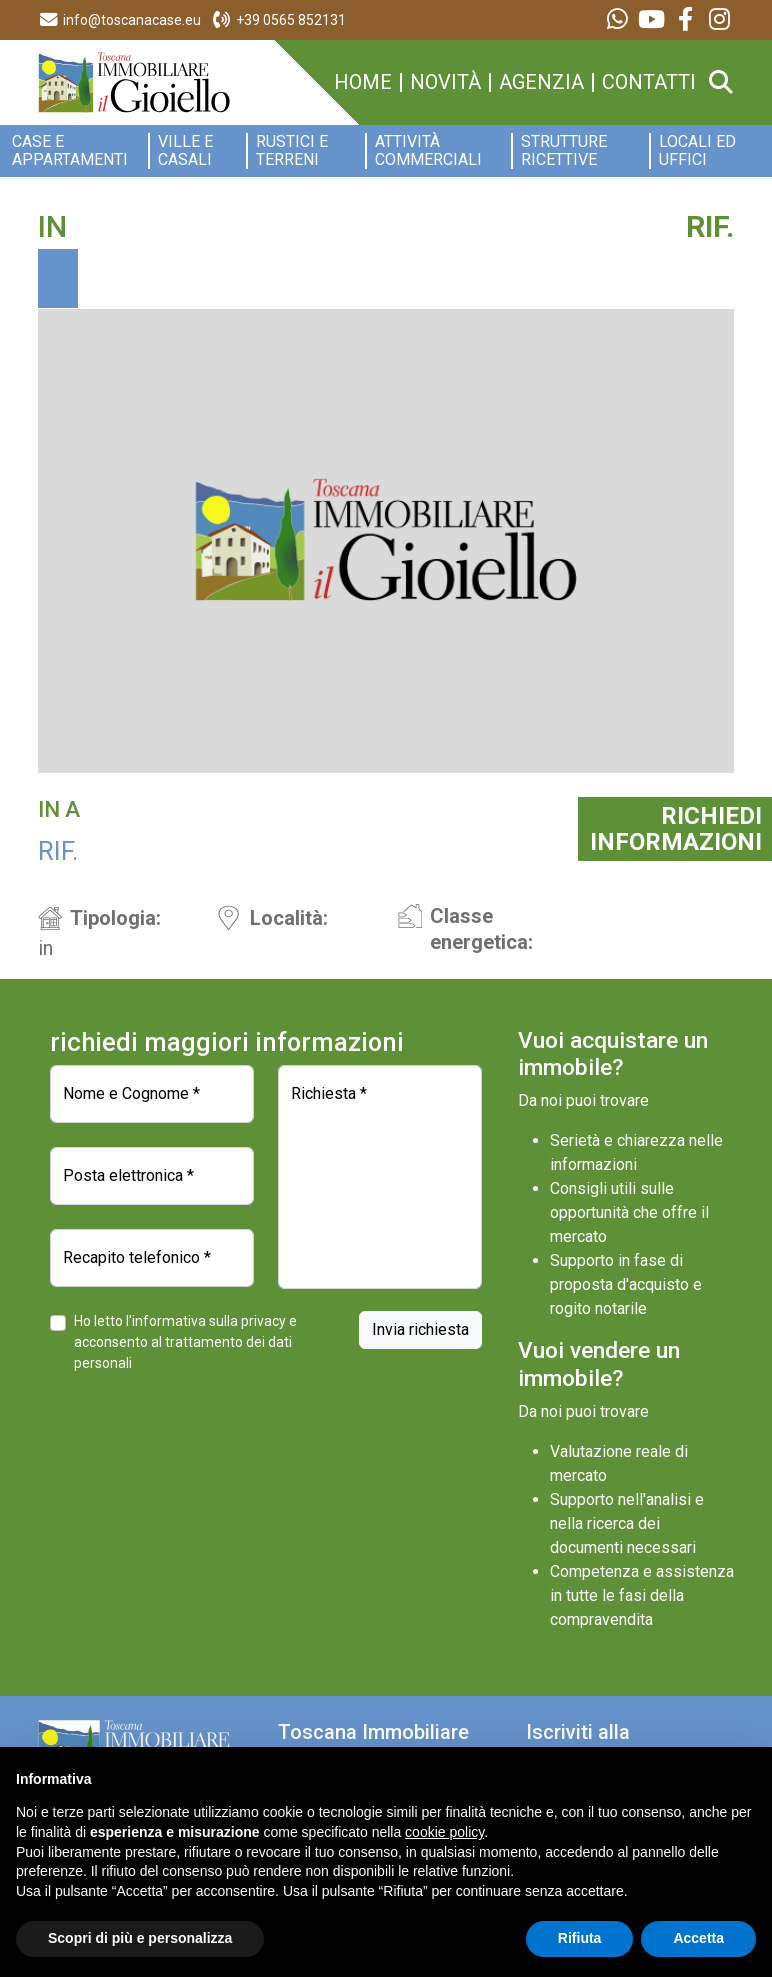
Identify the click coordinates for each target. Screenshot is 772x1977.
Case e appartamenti (70, 151)
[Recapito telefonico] (152, 1258)
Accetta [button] (698, 1938)
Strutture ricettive (564, 151)
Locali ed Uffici (697, 151)
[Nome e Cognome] (152, 1094)
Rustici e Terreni (292, 151)
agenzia (541, 82)
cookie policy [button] (444, 1832)
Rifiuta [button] (580, 1938)
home (363, 82)
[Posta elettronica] (152, 1176)
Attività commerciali (428, 151)
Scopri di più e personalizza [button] (140, 1938)
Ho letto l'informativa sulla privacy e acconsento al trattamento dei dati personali (185, 1342)
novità (445, 82)
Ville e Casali (185, 151)
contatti (649, 82)
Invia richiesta (420, 1329)
